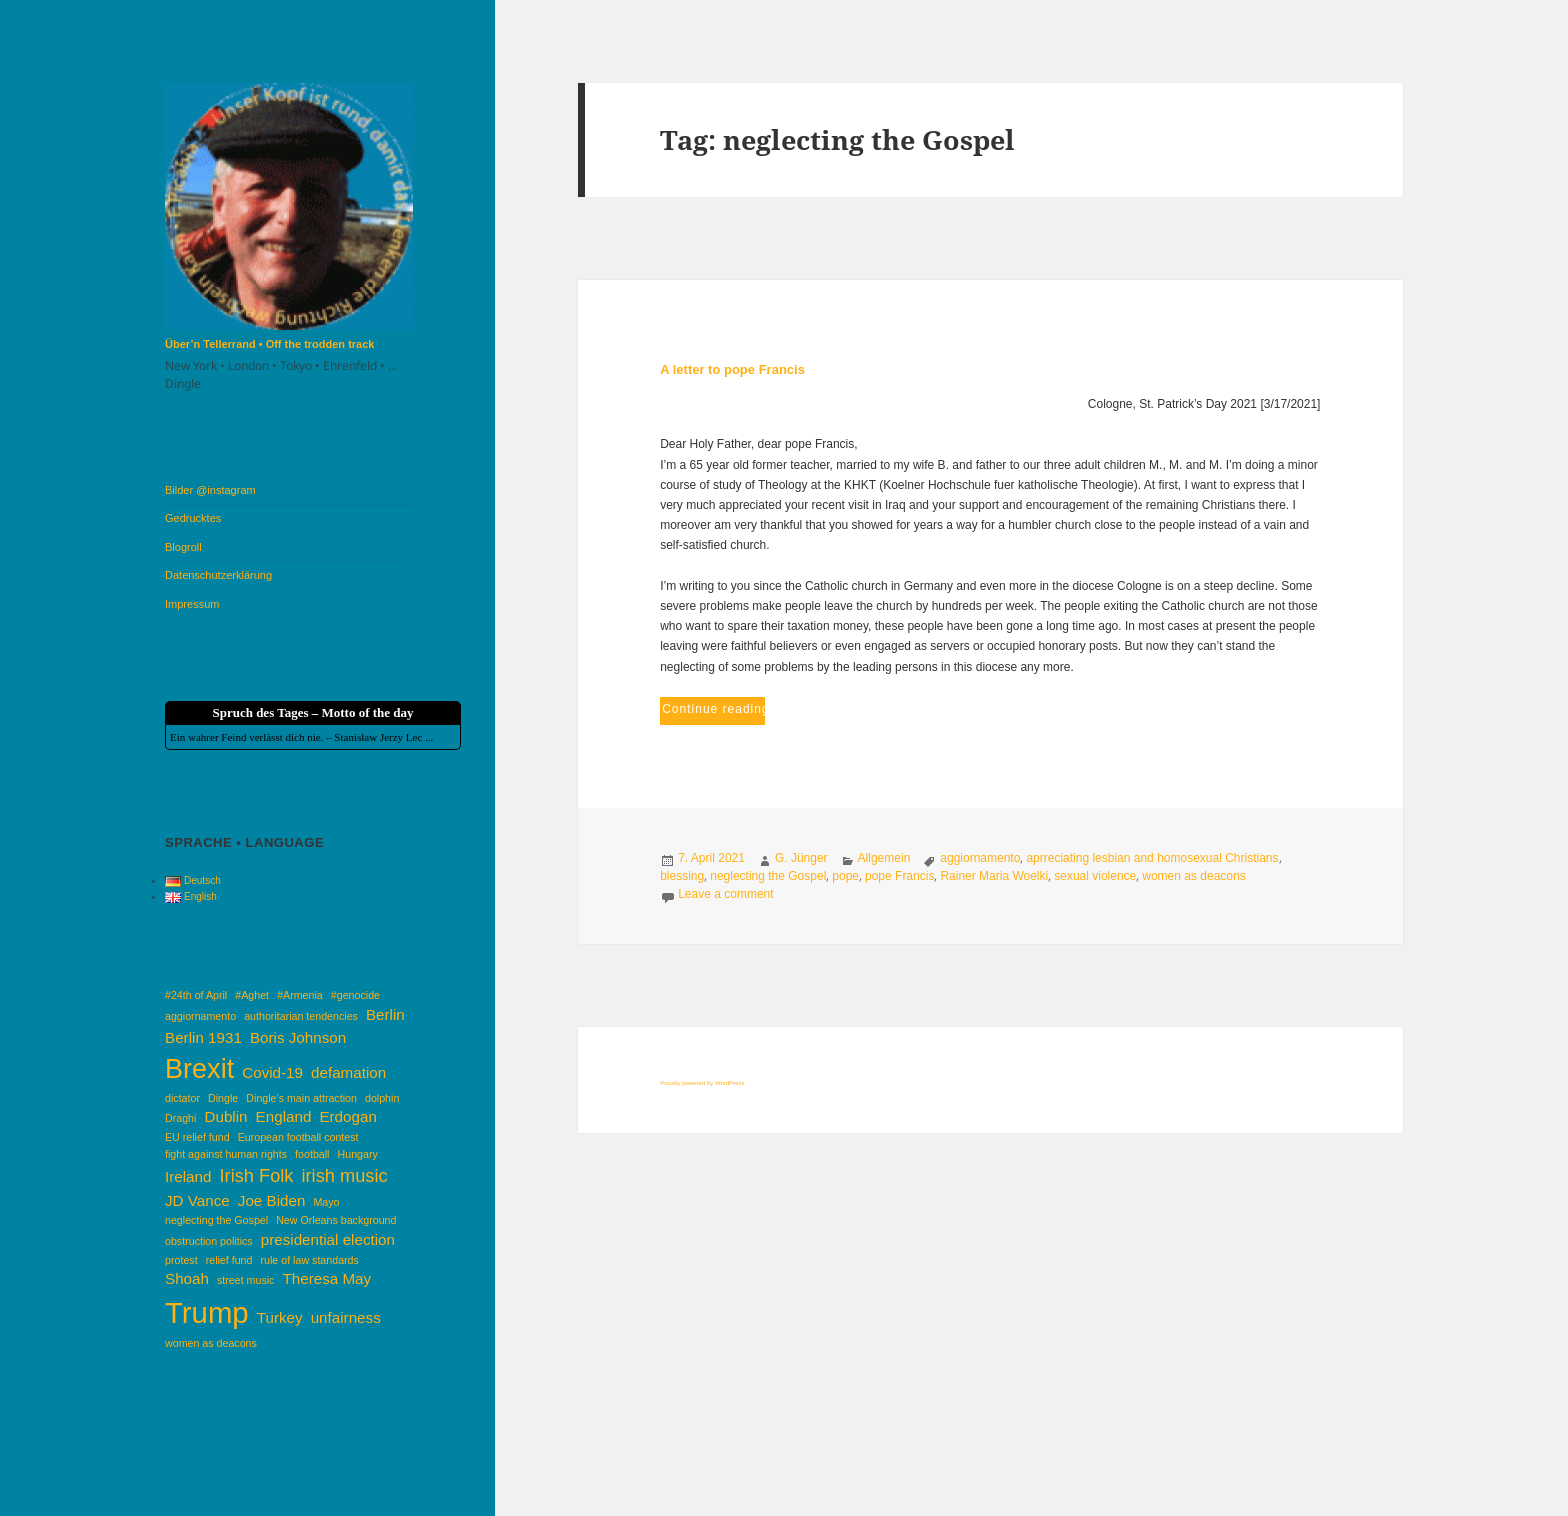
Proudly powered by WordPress (702, 1083)
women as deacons (1193, 876)
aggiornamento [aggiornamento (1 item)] (200, 1016)
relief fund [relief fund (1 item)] (229, 1260)
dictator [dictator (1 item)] (182, 1098)
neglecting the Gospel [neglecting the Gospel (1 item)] (216, 1220)
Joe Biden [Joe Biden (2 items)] (272, 1200)
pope (845, 876)
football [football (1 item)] (312, 1154)
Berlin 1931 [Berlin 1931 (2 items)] (203, 1037)
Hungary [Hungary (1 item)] (358, 1154)
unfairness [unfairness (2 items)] (346, 1317)
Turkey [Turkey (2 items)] (280, 1317)
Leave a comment (725, 894)
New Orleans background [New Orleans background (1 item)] (336, 1220)
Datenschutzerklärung (218, 575)
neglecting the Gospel (768, 876)
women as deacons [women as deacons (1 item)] (211, 1343)
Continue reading (713, 707)
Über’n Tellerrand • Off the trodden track (269, 344)
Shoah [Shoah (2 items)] (187, 1278)
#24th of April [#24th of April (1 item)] (196, 995)
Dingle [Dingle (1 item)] (223, 1098)
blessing (682, 876)
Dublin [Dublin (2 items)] (225, 1116)
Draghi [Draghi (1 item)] (180, 1118)
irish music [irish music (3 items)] (345, 1175)
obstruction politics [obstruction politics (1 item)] (209, 1241)
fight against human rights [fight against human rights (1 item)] (226, 1154)
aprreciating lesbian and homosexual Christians (1152, 858)
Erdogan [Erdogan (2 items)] (347, 1116)
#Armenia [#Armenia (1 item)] (300, 995)
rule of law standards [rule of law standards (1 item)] (310, 1260)
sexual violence (1095, 876)
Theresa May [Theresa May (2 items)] (327, 1278)
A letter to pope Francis (732, 369)
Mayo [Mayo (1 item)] (326, 1202)
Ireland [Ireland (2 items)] (188, 1176)
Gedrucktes (193, 518)
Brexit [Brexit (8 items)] (199, 1069)
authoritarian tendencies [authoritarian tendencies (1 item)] (301, 1016)
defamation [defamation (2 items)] (348, 1072)
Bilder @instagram (210, 490)
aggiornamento (980, 858)
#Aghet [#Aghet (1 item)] (252, 995)
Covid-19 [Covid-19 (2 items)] (272, 1072)
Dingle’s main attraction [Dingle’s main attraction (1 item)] (301, 1098)
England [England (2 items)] (284, 1116)
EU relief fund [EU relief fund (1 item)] (197, 1137)
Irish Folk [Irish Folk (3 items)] (257, 1175)
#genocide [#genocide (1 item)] (355, 995)
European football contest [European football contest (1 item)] (298, 1137)
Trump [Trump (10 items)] (207, 1312)
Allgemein (884, 858)
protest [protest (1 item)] (181, 1260)
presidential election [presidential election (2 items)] (328, 1239)
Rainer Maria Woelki (994, 876)
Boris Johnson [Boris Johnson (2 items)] (298, 1037)
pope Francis (899, 876)
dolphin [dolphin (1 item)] (382, 1098)
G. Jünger (801, 858)
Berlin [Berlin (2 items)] (385, 1014)
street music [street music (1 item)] (245, 1280)
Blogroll (183, 547)
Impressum (192, 604)
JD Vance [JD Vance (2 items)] (197, 1200)
